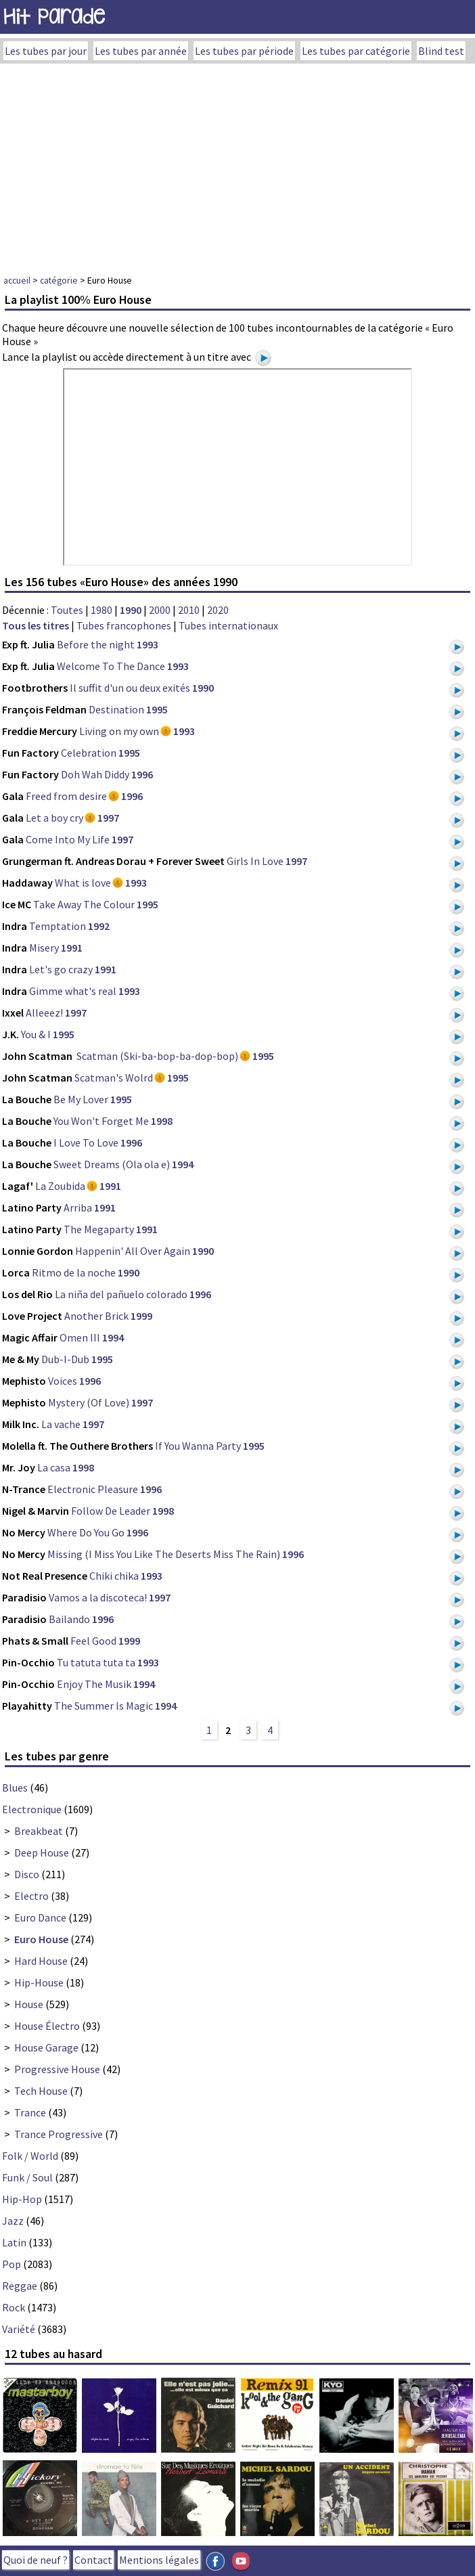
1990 (130, 610)
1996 (142, 774)
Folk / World (30, 2155)
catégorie (59, 280)
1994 (183, 1164)
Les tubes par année (141, 51)
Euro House (41, 1939)
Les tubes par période (244, 51)
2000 (160, 610)
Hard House (41, 1961)
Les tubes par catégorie (356, 51)
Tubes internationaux (228, 625)
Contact (93, 2560)
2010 (189, 610)
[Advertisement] (237, 165)
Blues (15, 1787)
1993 (147, 644)
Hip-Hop (22, 2199)
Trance (30, 2112)
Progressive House (57, 2069)
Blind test (441, 51)
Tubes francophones (123, 625)
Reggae (19, 2285)
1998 (162, 1121)
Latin (14, 2242)
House (28, 2004)
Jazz (13, 2220)
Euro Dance (40, 1917)
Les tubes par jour (46, 51)
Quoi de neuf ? (35, 2560)
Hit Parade (54, 16)
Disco (26, 1874)
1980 (101, 610)
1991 (72, 947)
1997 (108, 817)
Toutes (67, 610)
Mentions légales (159, 2560)
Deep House (41, 1852)
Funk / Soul (27, 2177)
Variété (18, 2329)
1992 (99, 926)
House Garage (46, 2047)
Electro (31, 1896)
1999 (141, 1316)
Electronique (32, 1809)
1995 (157, 709)
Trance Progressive (58, 2134)
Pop (11, 2264)
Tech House (41, 2090)
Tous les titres (35, 625)
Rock (13, 2307)
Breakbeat (38, 1831)
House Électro (47, 2026)
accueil (16, 280)
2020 (218, 610)
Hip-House (39, 1982)
